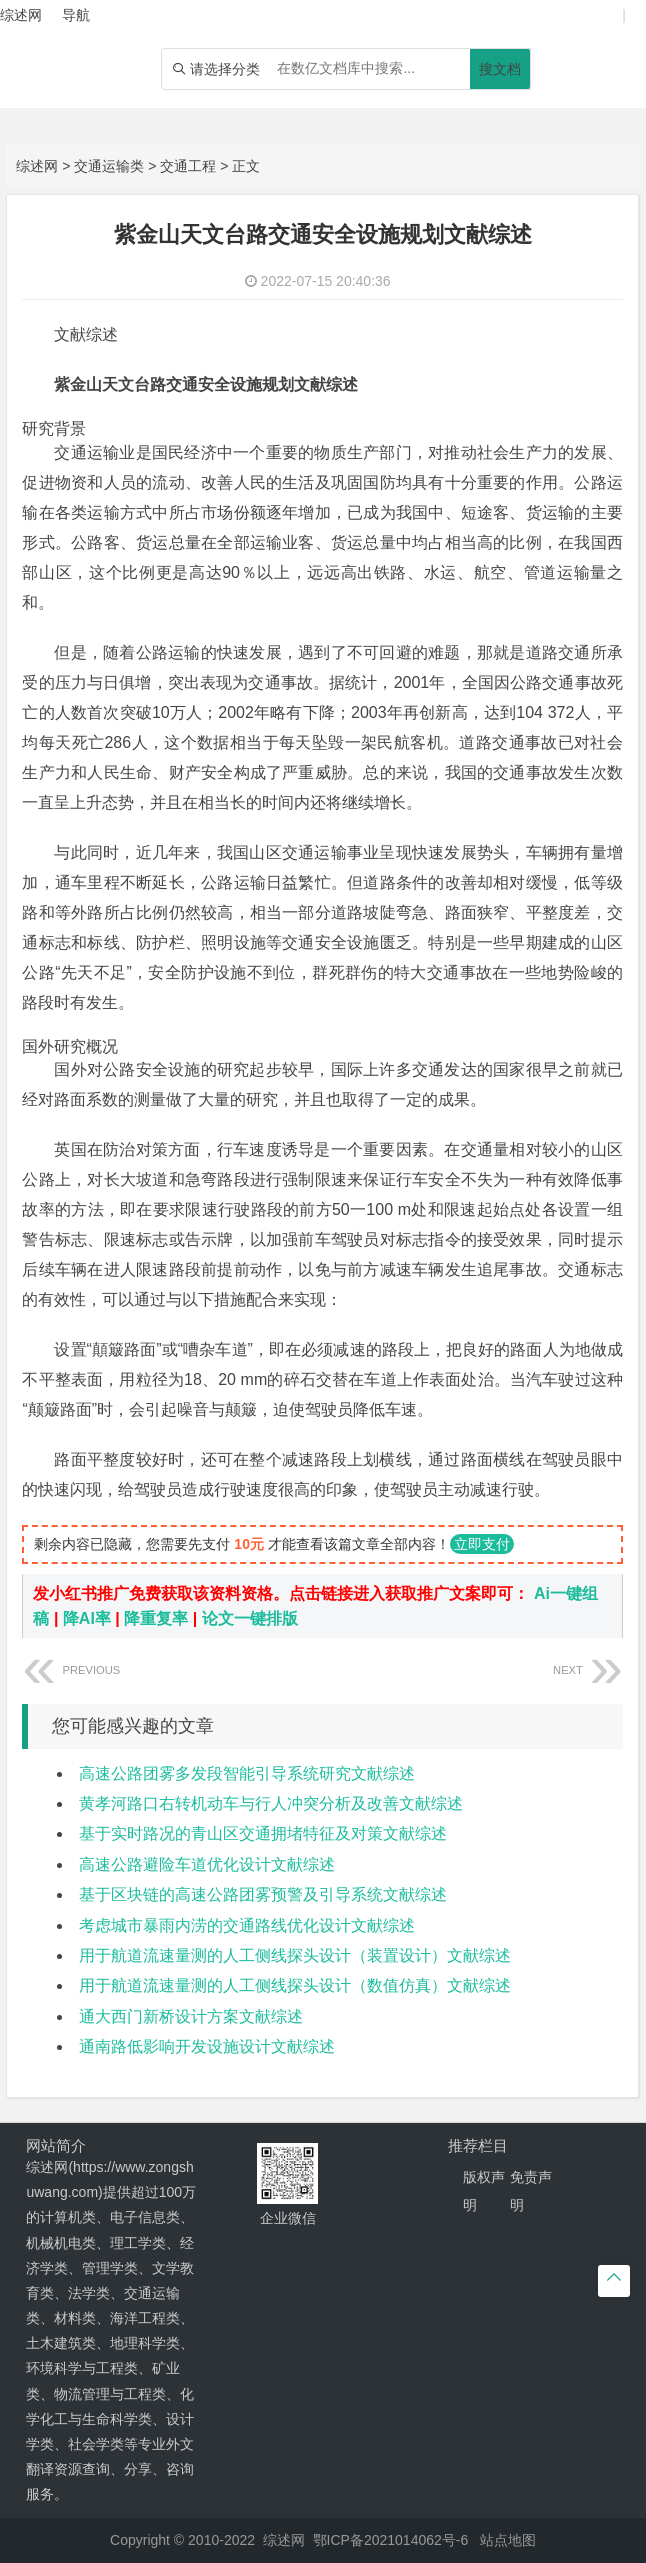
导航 (76, 15)
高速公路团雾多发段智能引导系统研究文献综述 (247, 1773)
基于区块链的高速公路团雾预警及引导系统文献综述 (263, 1894)
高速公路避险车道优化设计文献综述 (207, 1864)
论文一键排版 (250, 1618)
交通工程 (188, 166)
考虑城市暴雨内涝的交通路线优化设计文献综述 (247, 1925)
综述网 (37, 166)
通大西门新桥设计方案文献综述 (191, 2016)
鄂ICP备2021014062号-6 (391, 2540)
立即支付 (482, 1544)
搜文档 (500, 69)
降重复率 (156, 1618)
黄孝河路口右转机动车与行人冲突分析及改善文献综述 (271, 1803)
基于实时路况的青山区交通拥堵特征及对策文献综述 (263, 1833)
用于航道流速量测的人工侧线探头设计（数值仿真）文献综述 (295, 1985)
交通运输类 (109, 166)
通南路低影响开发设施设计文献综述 (207, 2046)
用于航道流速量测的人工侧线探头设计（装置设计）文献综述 (295, 1955)
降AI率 (87, 1618)
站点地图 (508, 2540)
